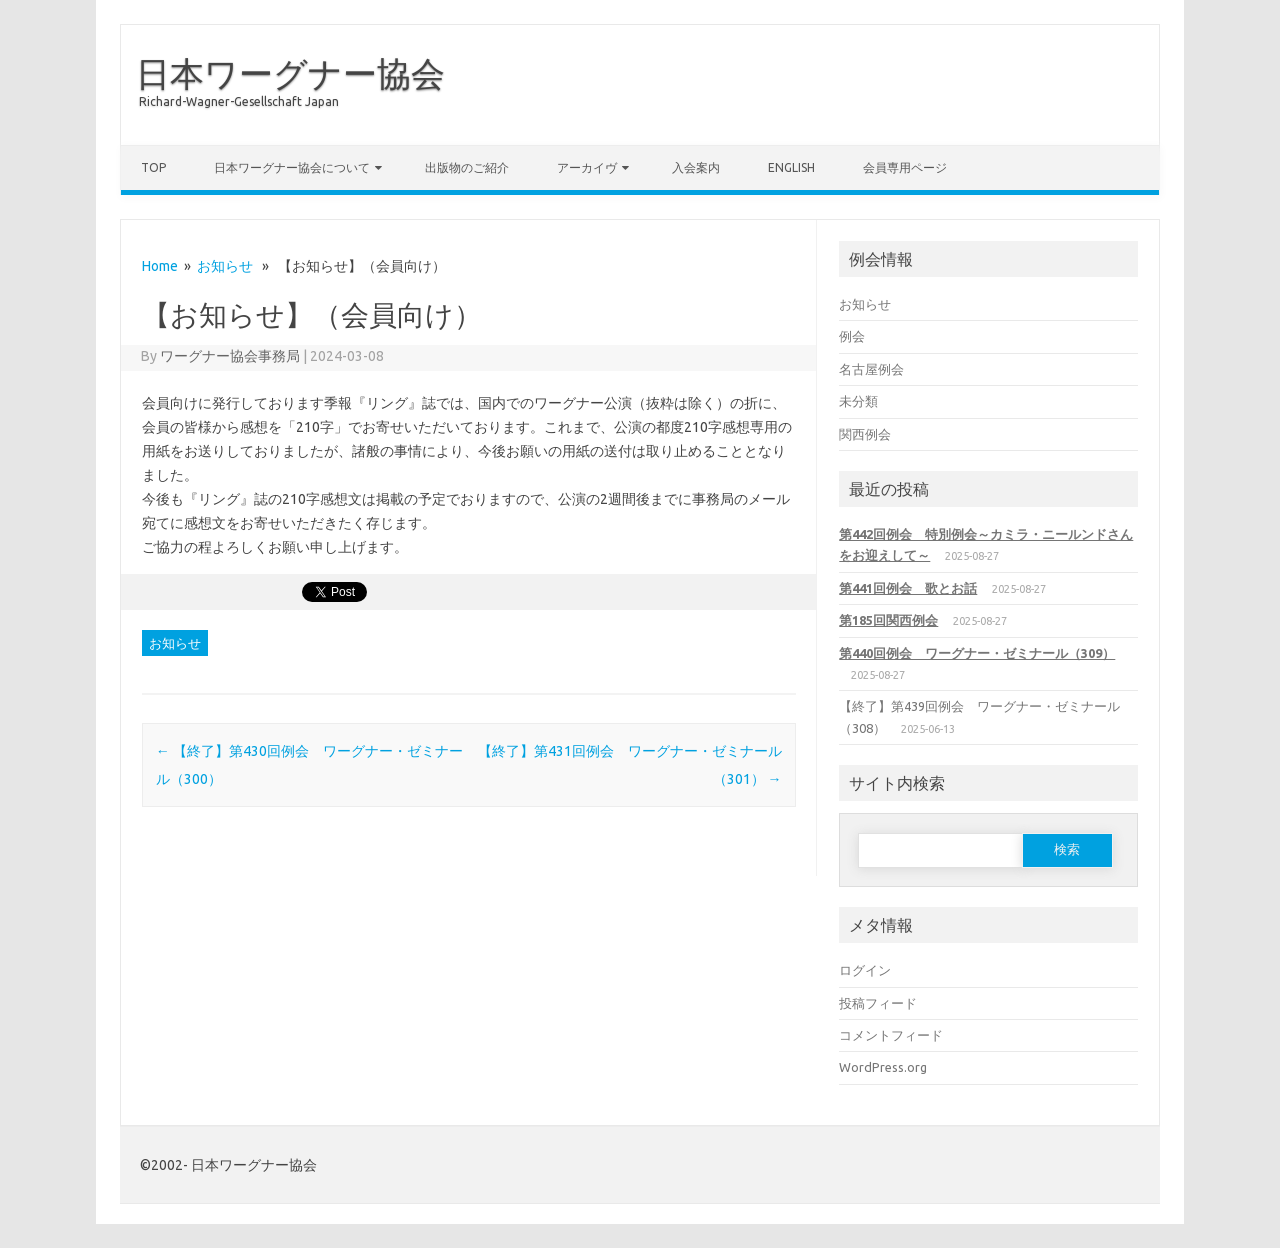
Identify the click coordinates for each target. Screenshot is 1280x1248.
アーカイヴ (587, 167)
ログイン (865, 970)
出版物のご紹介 (467, 167)
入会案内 (696, 167)
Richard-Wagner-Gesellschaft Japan (239, 101)
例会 (852, 336)
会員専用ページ (905, 167)
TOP (153, 167)
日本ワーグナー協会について (292, 167)
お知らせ (225, 266)
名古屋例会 (871, 369)
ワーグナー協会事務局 (230, 356)
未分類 (858, 401)
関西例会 (865, 434)
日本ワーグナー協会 (290, 73)
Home (160, 266)
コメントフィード (891, 1035)
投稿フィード (878, 1003)
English (791, 167)
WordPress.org (883, 1067)
